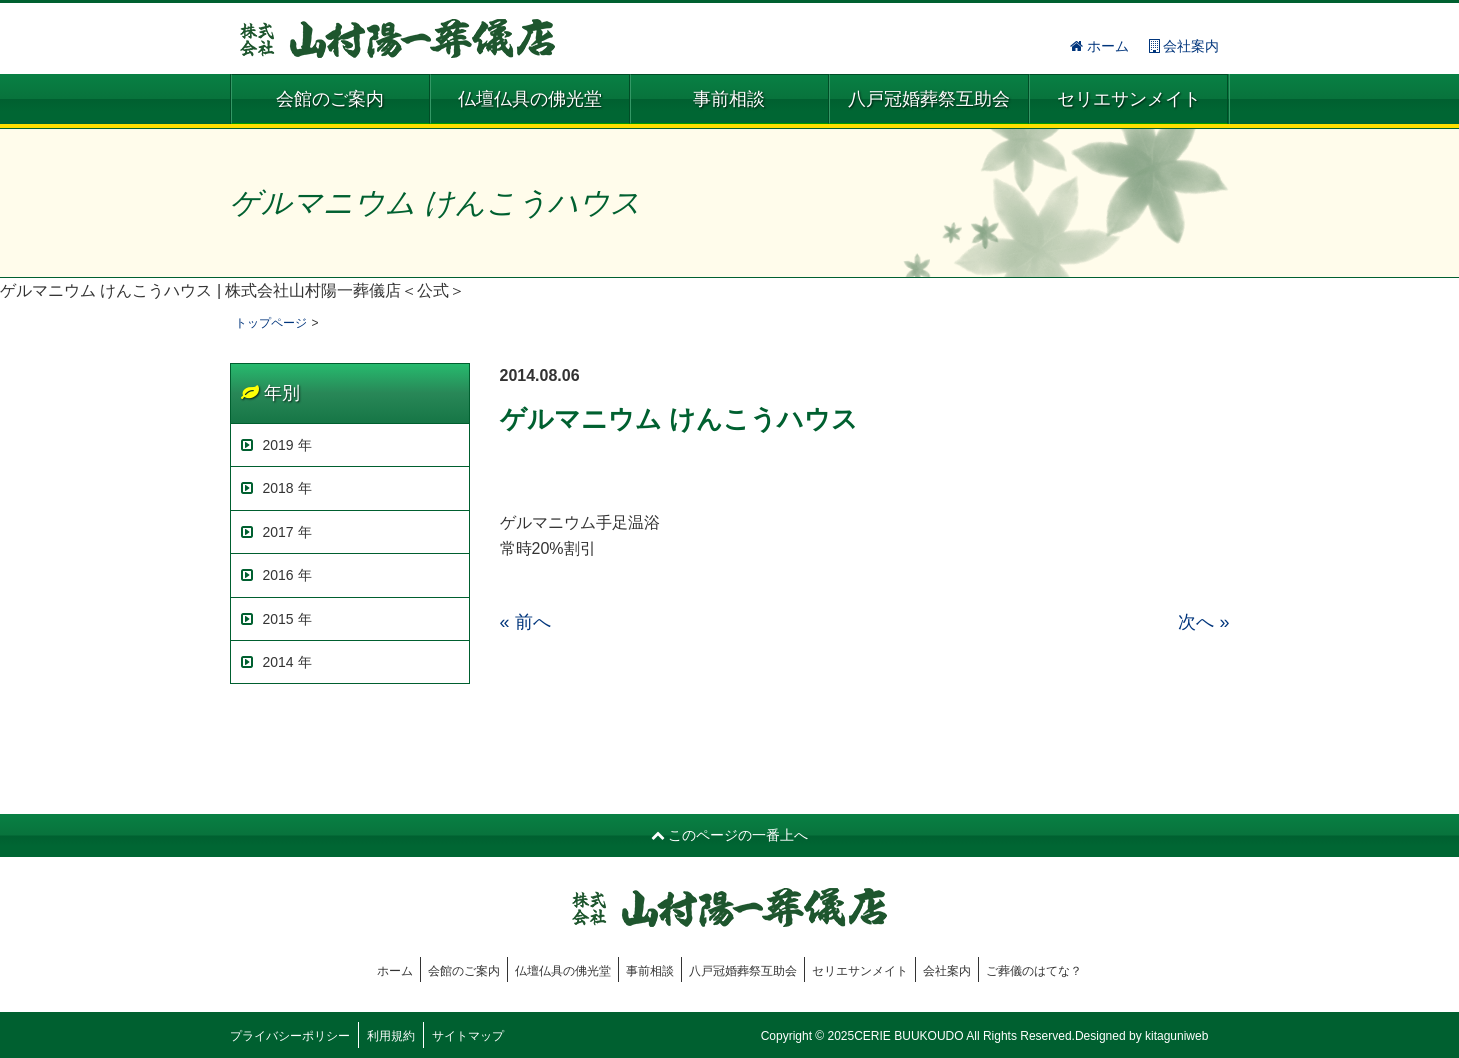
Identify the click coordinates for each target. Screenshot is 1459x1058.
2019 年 (276, 445)
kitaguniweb (1176, 1036)
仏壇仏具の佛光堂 (530, 99)
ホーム (1099, 46)
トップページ (271, 323)
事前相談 (729, 99)
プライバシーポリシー (290, 1036)
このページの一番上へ (730, 835)
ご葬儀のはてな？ (1034, 971)
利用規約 (391, 1036)
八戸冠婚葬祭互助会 (929, 99)
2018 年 (276, 488)
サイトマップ (468, 1036)
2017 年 (276, 532)
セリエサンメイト (1129, 99)
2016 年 (276, 575)
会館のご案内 (330, 99)
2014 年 (276, 662)
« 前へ (525, 622)
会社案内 (1184, 46)
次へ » (1203, 622)
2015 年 (276, 619)
